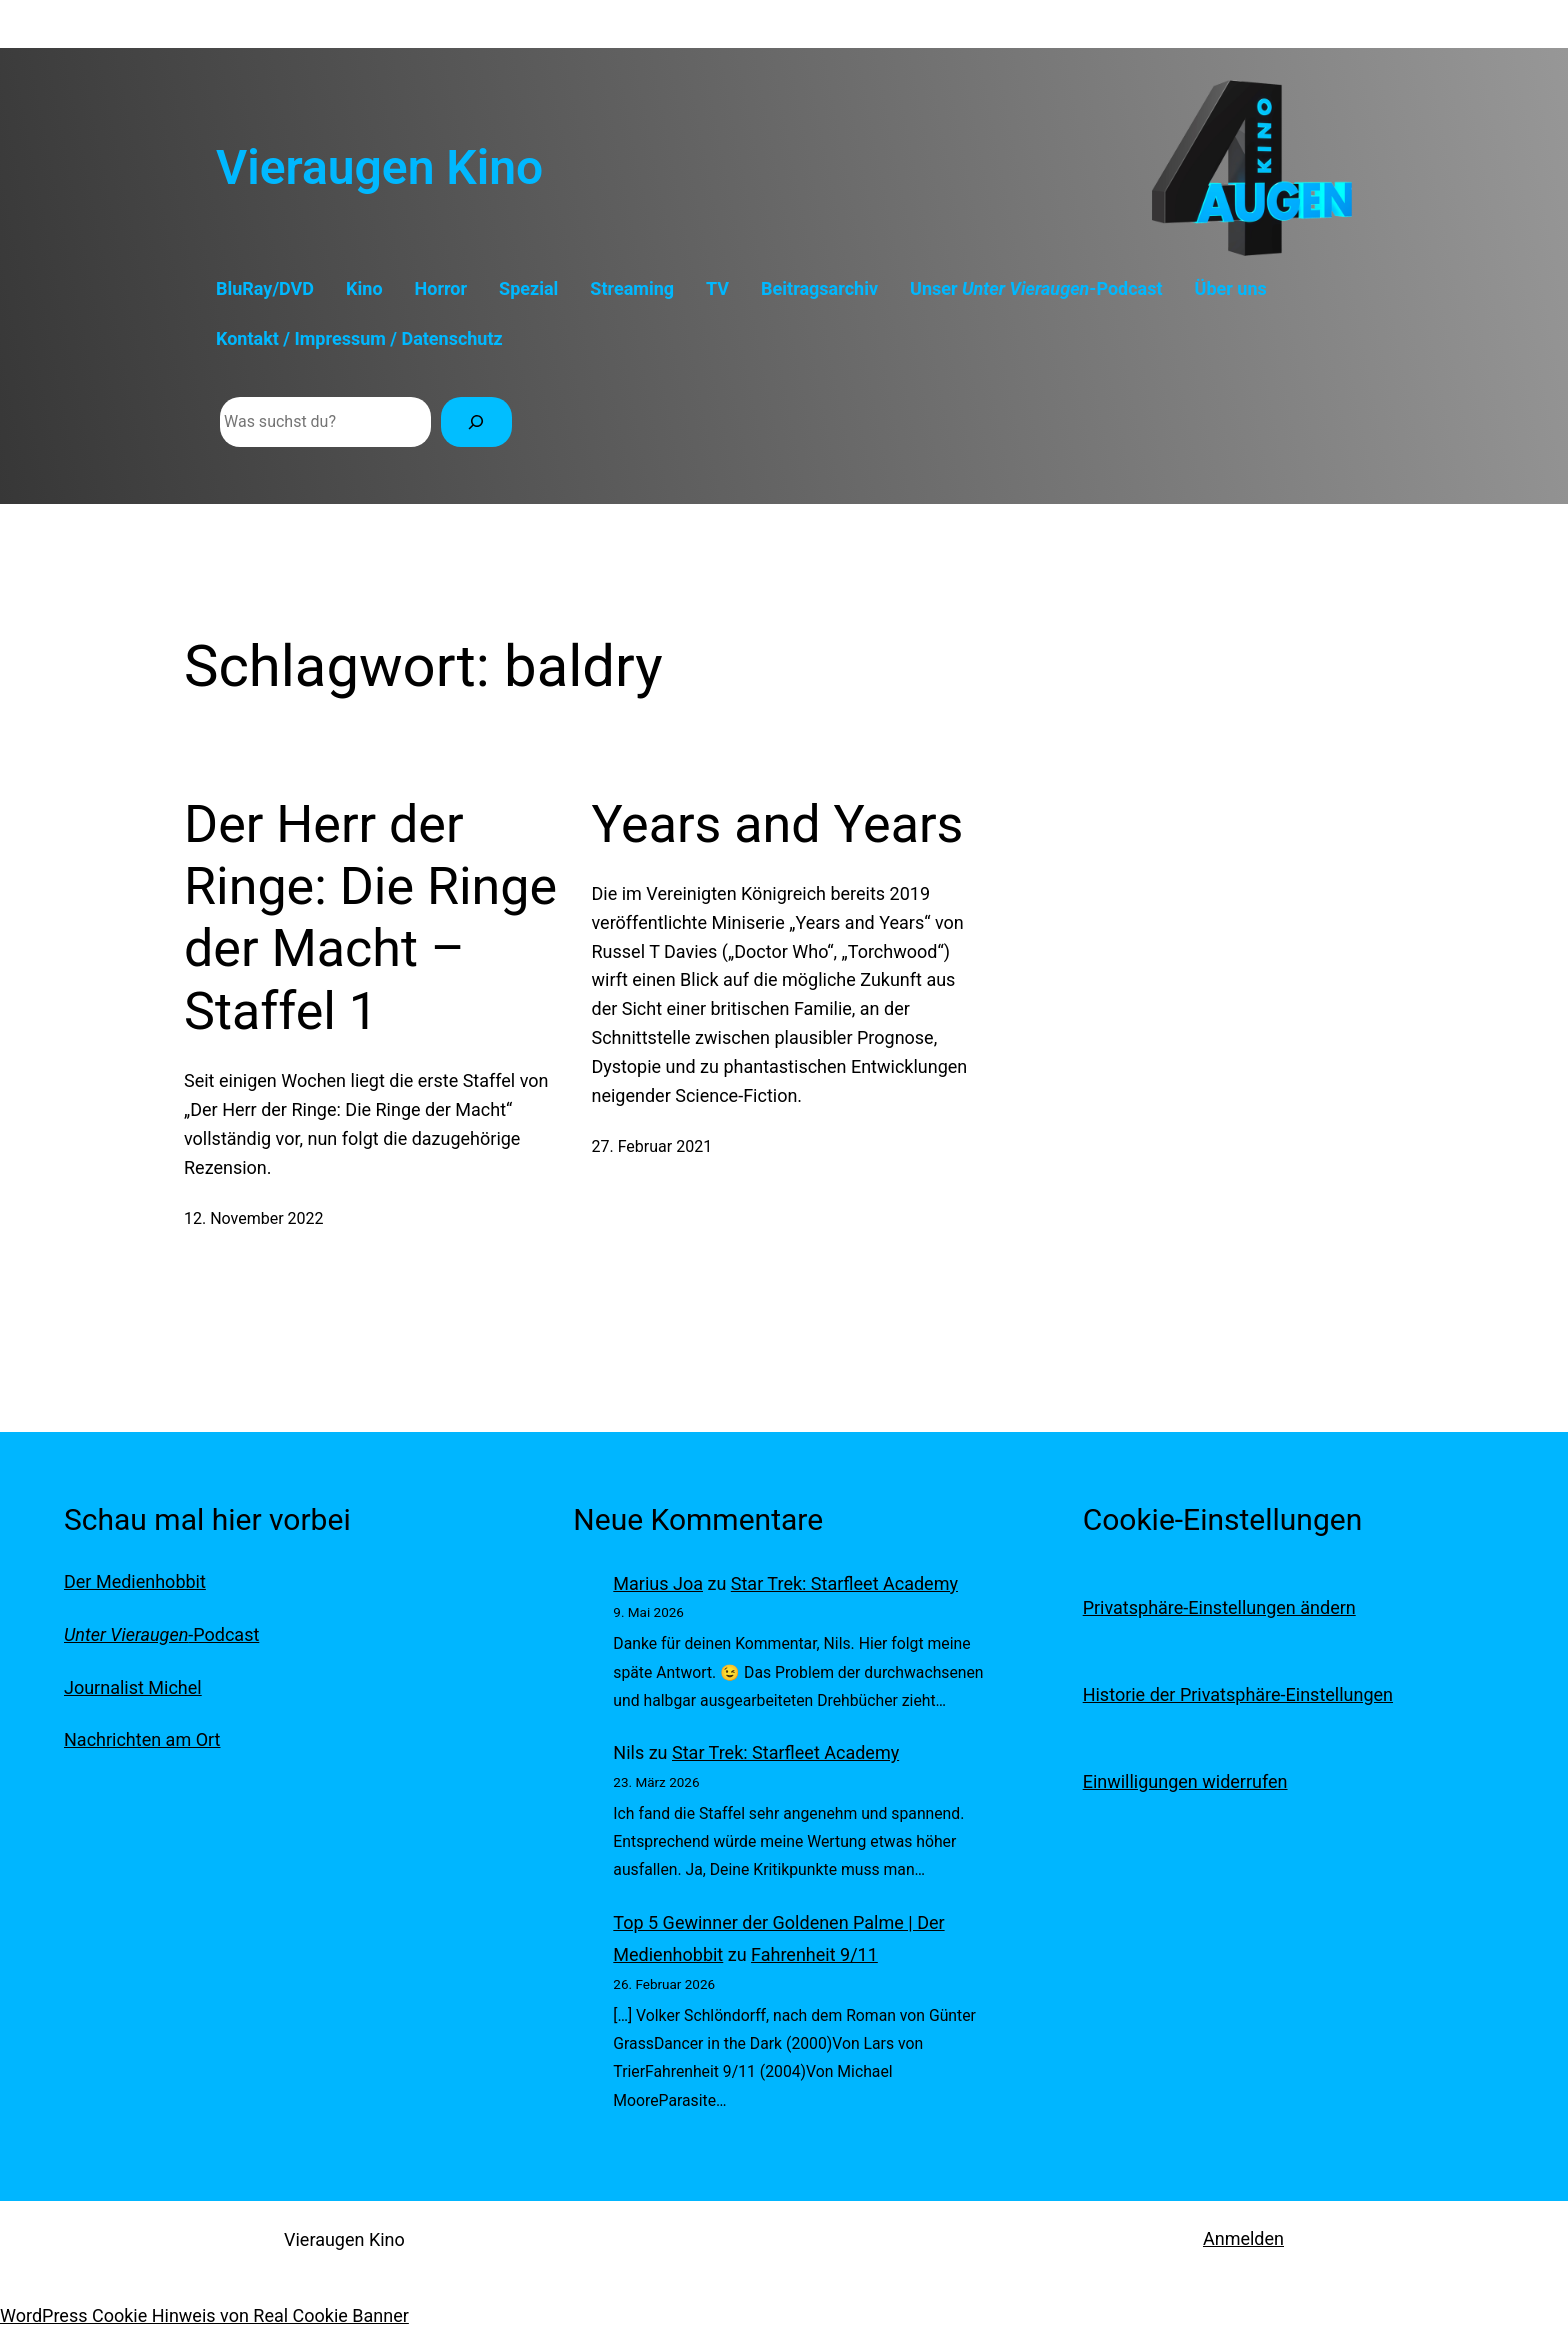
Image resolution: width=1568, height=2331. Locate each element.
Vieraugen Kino (379, 167)
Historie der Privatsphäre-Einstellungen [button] (1238, 1694)
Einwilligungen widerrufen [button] (1185, 1781)
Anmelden (1243, 2238)
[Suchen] (476, 421)
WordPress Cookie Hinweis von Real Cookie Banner (204, 2315)
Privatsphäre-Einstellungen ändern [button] (1219, 1607)
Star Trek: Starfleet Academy (844, 1583)
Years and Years (778, 824)
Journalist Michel (133, 1687)
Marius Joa (658, 1583)
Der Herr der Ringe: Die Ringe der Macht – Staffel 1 (370, 918)
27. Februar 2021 (652, 1146)
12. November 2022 (254, 1218)
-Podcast (161, 1634)
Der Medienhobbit (135, 1581)
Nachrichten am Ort (142, 1739)
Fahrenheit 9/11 (814, 1954)
